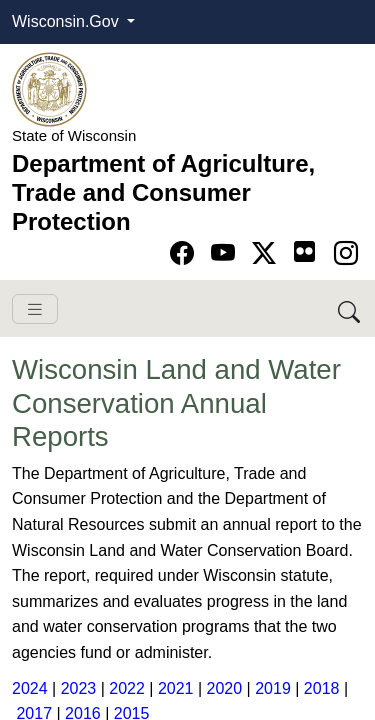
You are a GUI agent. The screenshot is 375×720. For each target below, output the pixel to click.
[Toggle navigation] (35, 309)
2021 (176, 688)
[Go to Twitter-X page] (267, 253)
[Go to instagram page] (346, 253)
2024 (30, 688)
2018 (324, 688)
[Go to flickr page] (304, 251)
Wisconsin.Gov (67, 21)
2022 (127, 688)
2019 (273, 688)
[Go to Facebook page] (185, 253)
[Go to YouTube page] (226, 253)
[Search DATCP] (350, 308)
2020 (225, 688)
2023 (79, 688)
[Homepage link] (49, 88)
